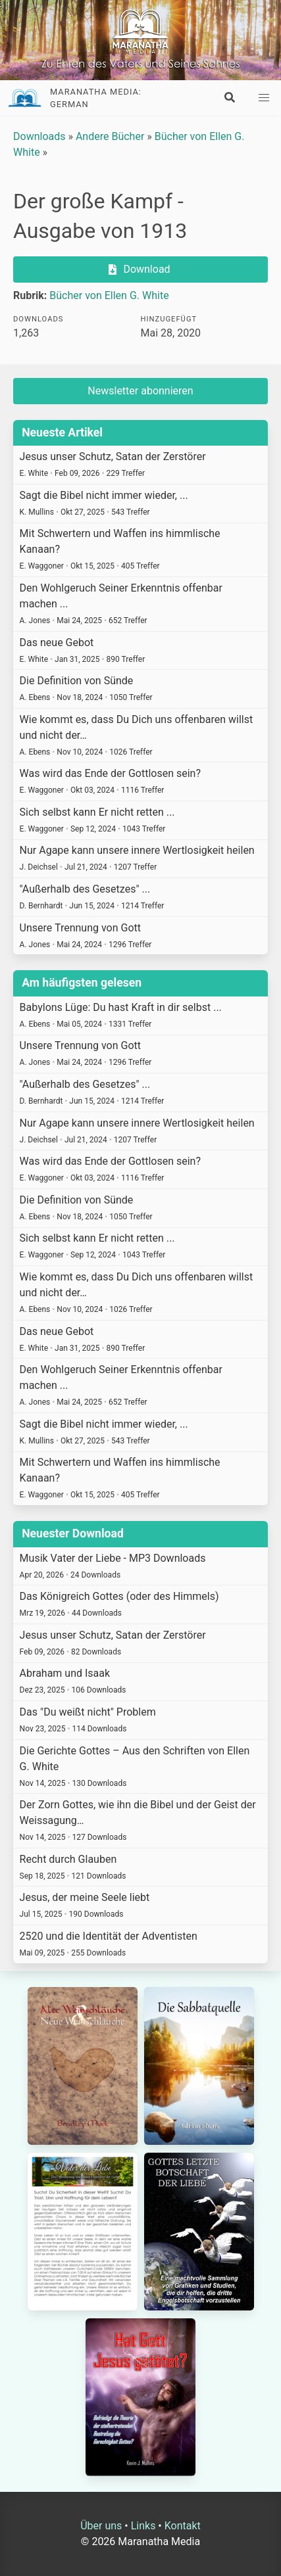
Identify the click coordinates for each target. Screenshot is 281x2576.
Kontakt (183, 2525)
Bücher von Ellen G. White (108, 295)
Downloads (39, 136)
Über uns (101, 2525)
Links (143, 2525)
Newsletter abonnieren (140, 391)
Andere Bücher (110, 136)
